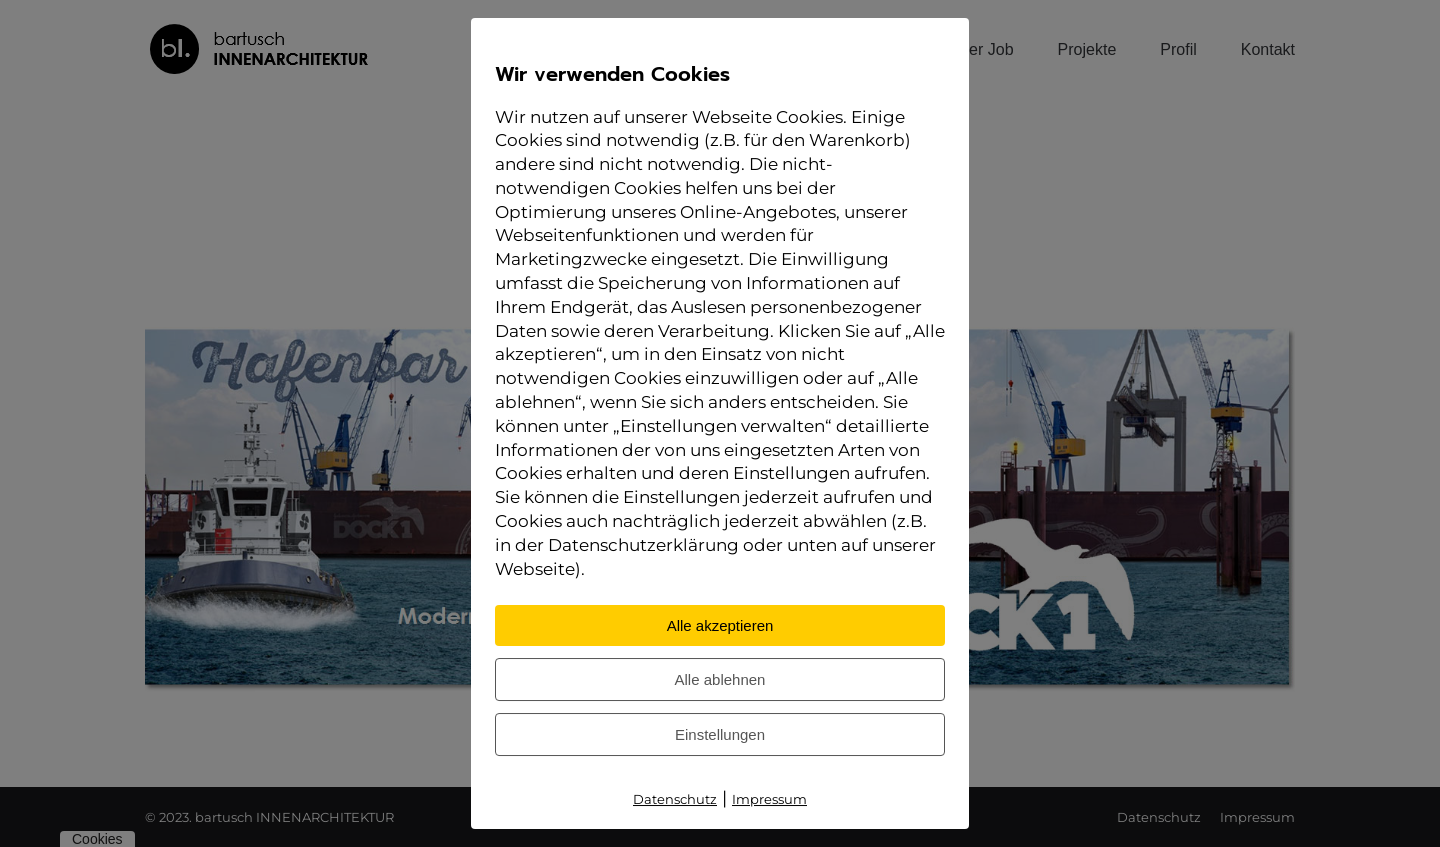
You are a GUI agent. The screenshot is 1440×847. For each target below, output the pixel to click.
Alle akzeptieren (720, 625)
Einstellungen (720, 734)
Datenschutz (675, 799)
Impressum (769, 799)
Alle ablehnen (720, 679)
